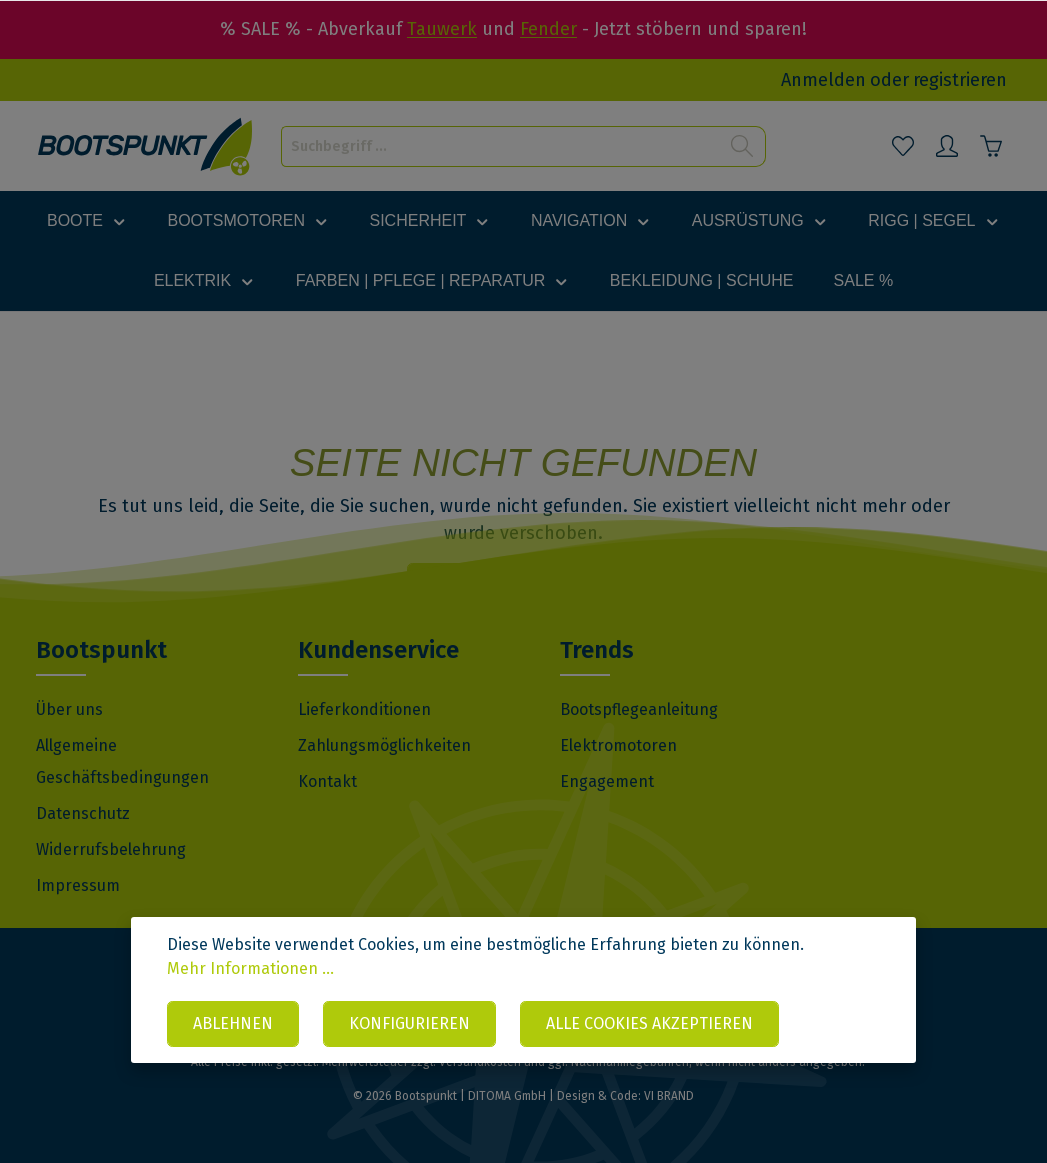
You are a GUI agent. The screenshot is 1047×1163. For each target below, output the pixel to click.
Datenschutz (83, 813)
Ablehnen (233, 1023)
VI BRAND (669, 1096)
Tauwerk (442, 29)
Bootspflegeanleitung (639, 709)
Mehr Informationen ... (250, 968)
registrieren (960, 80)
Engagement (607, 781)
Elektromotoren (618, 745)
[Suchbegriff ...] (501, 146)
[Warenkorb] (991, 146)
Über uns (69, 709)
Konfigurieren (409, 1023)
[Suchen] (742, 146)
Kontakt (327, 781)
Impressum (78, 885)
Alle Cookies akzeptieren (649, 1023)
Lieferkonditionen (364, 709)
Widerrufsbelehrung (111, 849)
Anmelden (823, 80)
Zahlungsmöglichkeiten (384, 745)
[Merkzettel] (903, 146)
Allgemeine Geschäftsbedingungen (122, 761)
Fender (548, 29)
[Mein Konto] (947, 146)
